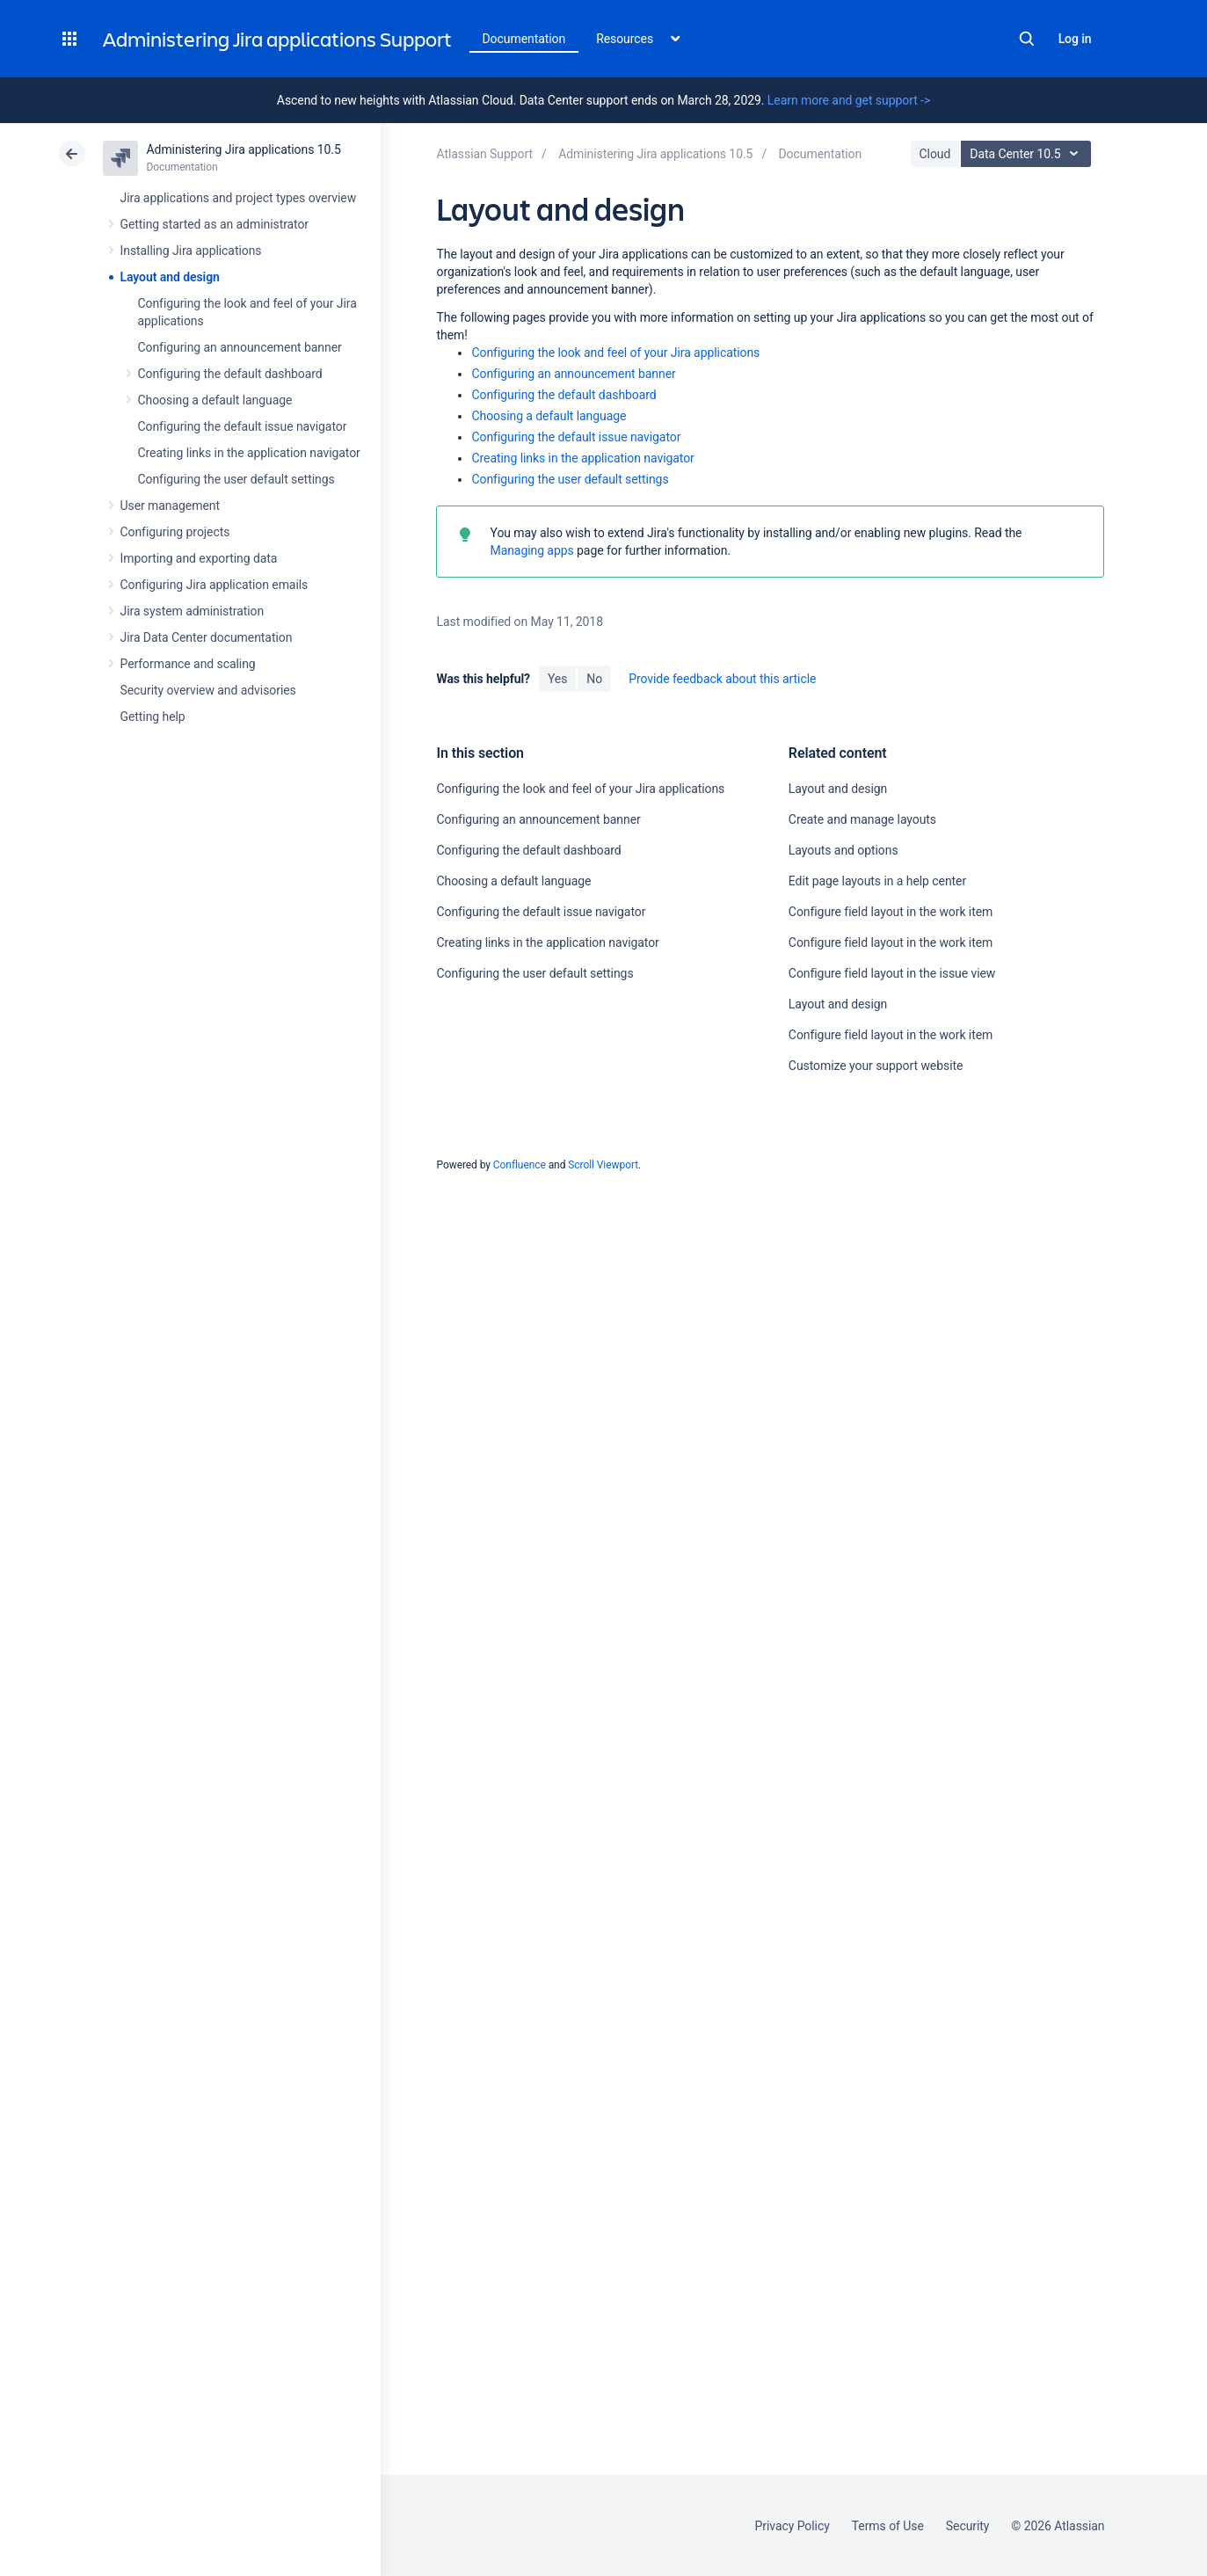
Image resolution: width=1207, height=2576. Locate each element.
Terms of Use (888, 2526)
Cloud (935, 154)
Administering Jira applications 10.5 (244, 149)
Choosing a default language (215, 400)
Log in (1075, 39)
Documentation (524, 39)
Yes (557, 679)
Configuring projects (175, 532)
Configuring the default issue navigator (242, 426)
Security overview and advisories (208, 690)
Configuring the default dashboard (230, 374)
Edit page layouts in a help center (877, 881)
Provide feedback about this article (722, 679)
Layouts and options (843, 850)
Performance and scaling (188, 664)
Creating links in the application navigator (249, 453)
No (594, 679)
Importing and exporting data (199, 558)
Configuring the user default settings (236, 479)
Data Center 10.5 (1028, 154)
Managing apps (531, 550)
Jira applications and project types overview (238, 198)
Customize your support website (876, 1066)
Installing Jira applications (191, 251)
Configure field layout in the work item (891, 912)
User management (170, 505)
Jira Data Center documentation (206, 637)
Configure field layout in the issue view (892, 973)
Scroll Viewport (603, 1165)
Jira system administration (192, 611)
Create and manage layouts (862, 819)
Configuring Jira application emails (214, 585)
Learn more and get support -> (848, 100)
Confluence (519, 1165)
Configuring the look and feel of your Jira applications (615, 353)
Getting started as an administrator (214, 224)
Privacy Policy (792, 2526)
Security (968, 2526)
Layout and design (170, 277)
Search (1027, 39)
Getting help (152, 716)
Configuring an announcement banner (240, 347)
